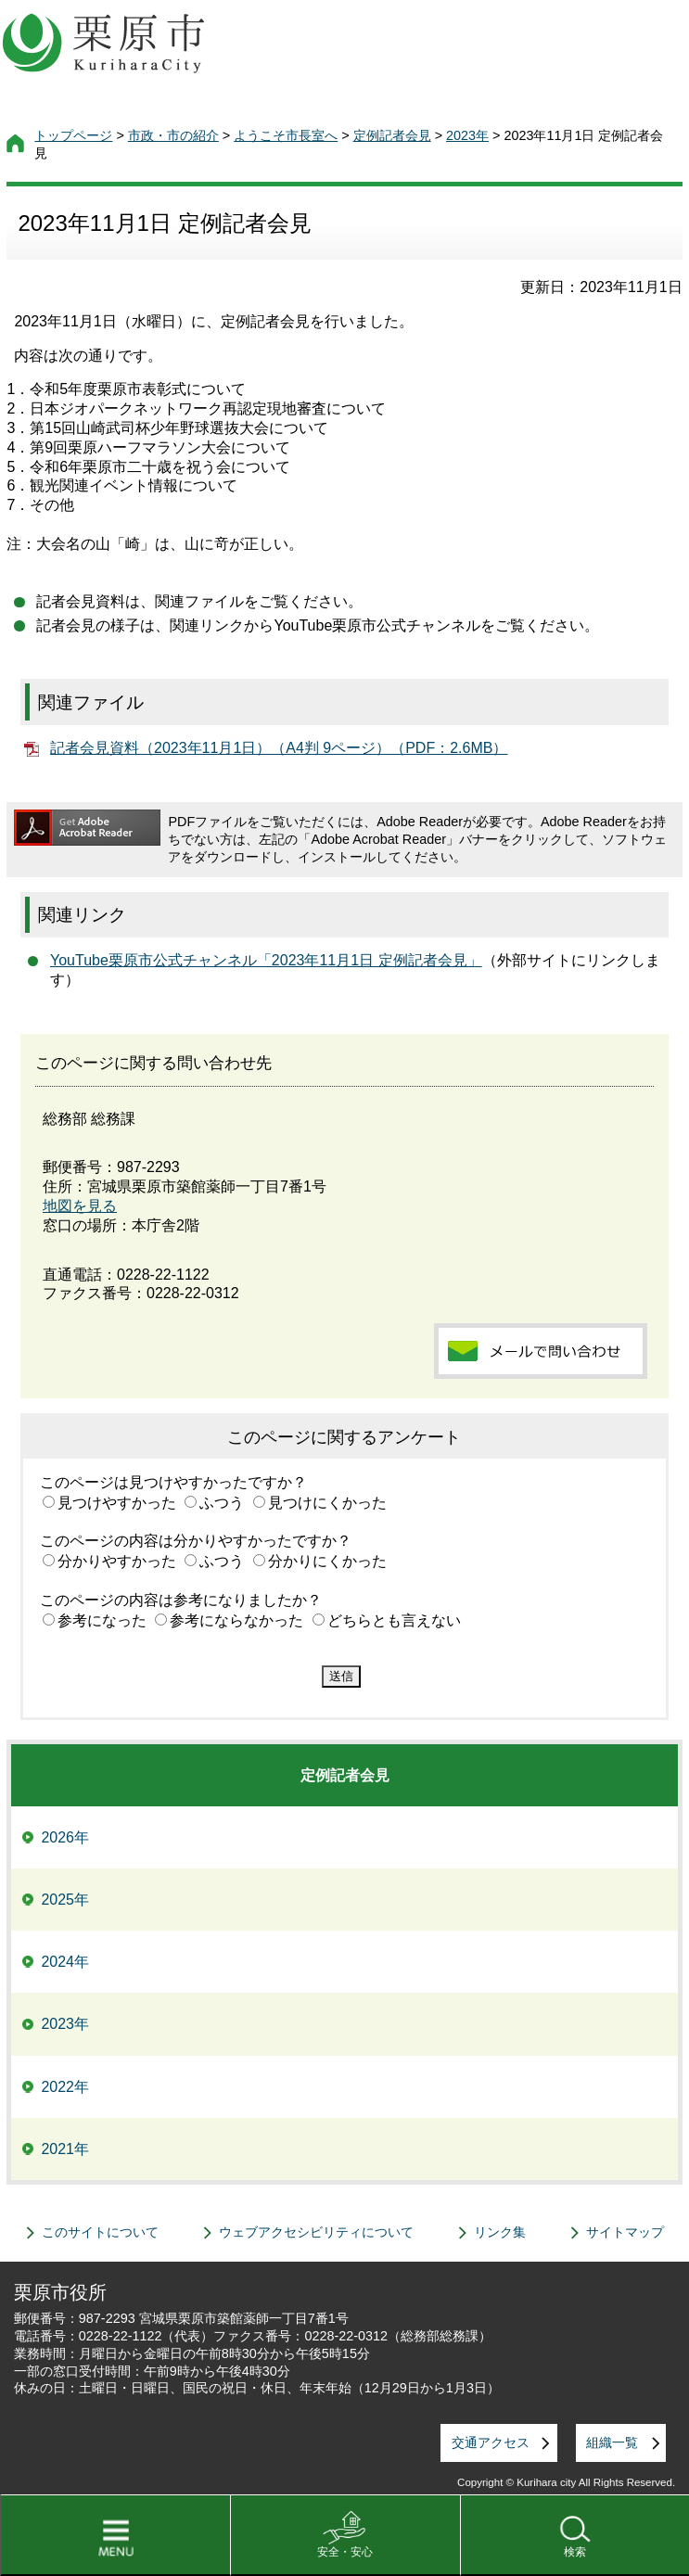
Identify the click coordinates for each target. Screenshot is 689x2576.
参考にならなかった (236, 1620)
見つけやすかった (116, 1503)
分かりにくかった (327, 1561)
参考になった (102, 1620)
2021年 (65, 2149)
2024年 (65, 1962)
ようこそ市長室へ (286, 135)
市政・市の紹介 (173, 135)
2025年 (65, 1899)
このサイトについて (100, 2232)
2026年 (65, 1837)
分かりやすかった (116, 1561)
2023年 (467, 135)
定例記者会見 (392, 135)
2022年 (65, 2087)
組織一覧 (612, 2442)
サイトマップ (625, 2232)
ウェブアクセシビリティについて (316, 2232)
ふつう (221, 1503)
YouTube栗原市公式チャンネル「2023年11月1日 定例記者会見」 (266, 960)
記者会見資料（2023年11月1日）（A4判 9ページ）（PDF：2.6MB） (278, 748)
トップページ (73, 135)
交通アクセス (491, 2442)
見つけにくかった (327, 1503)
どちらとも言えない (394, 1620)
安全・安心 (345, 2551)
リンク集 (500, 2232)
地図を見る (80, 1206)
